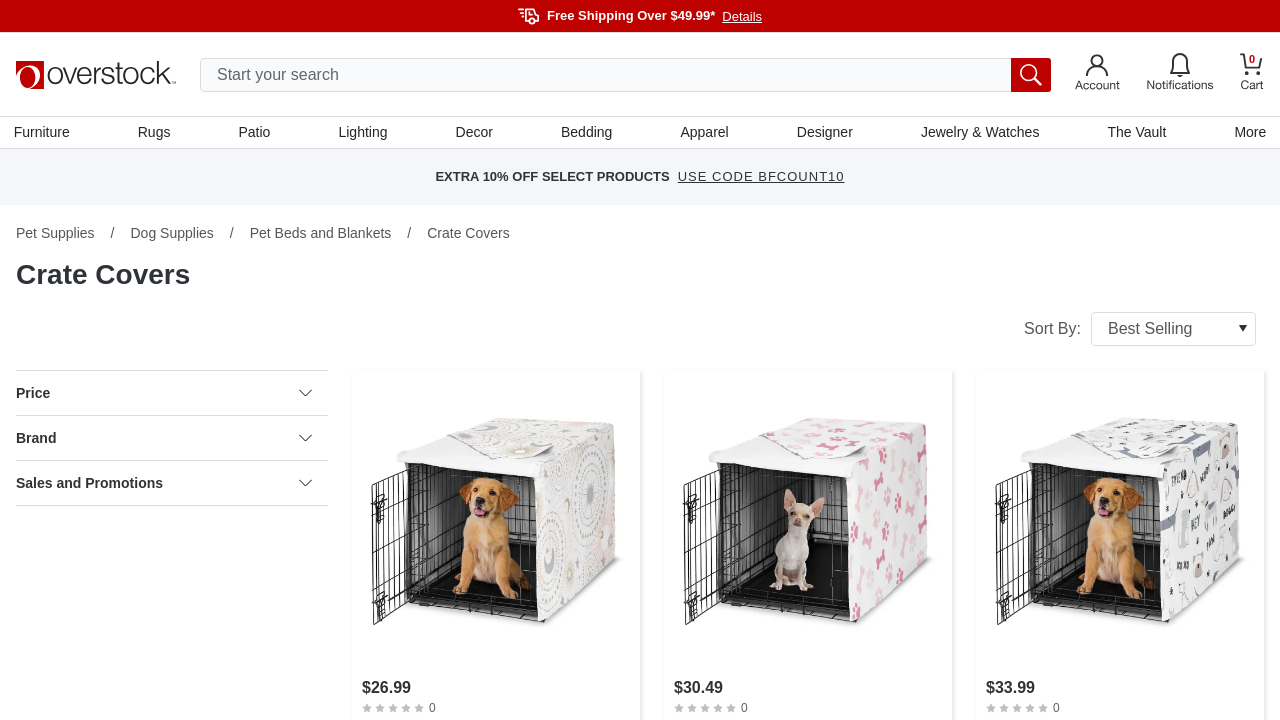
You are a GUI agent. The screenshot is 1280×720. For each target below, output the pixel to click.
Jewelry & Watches (978, 133)
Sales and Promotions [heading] (164, 485)
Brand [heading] (164, 440)
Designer (824, 133)
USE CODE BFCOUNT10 (761, 179)
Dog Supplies (172, 235)
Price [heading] (164, 395)
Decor (474, 133)
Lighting (363, 133)
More (1248, 133)
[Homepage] (96, 75)
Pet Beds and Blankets (321, 235)
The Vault (1135, 133)
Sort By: (1140, 331)
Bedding (586, 133)
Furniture (44, 133)
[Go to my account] (1097, 75)
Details (742, 16)
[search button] (1031, 75)
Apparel (704, 133)
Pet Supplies (55, 235)
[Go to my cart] (1252, 74)
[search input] (625, 75)
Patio (256, 133)
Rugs (156, 133)
